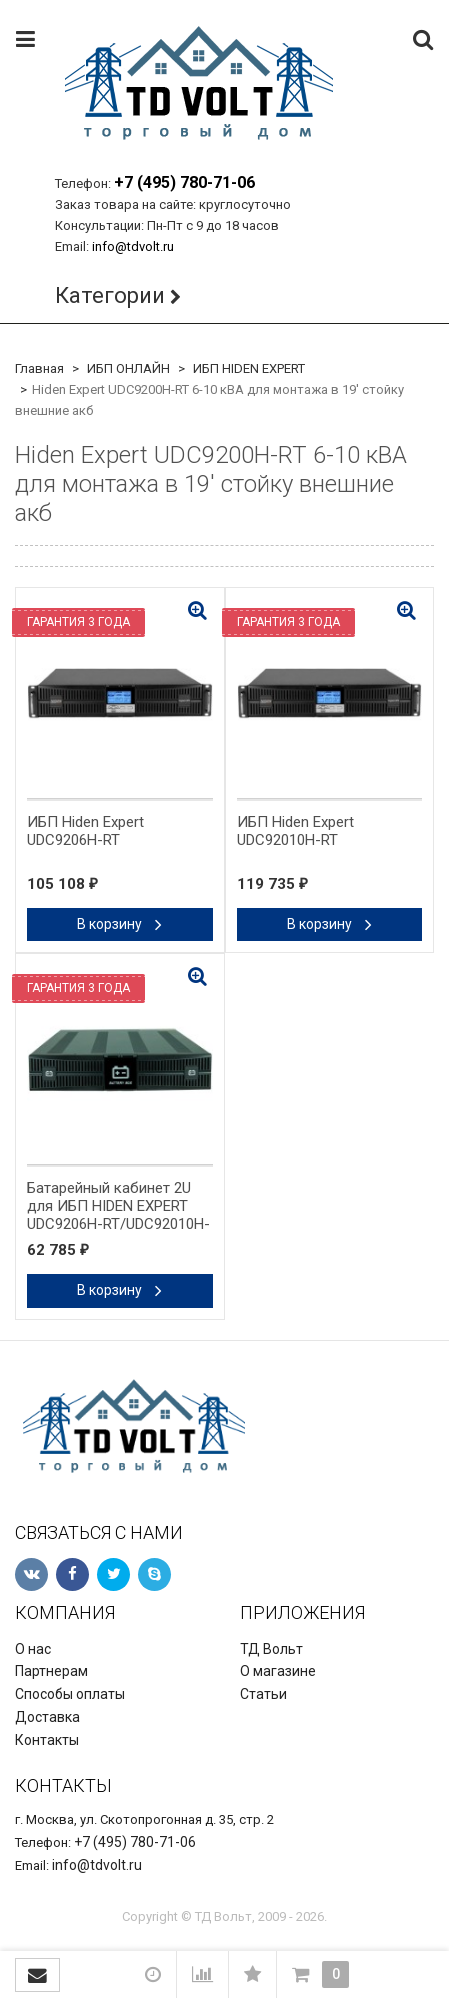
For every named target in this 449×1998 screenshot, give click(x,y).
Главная (39, 368)
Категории (110, 295)
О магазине (278, 1671)
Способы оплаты (70, 1694)
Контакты (47, 1740)
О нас (33, 1649)
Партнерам (51, 1671)
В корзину (119, 924)
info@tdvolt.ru (133, 246)
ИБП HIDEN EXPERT (249, 368)
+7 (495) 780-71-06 (184, 182)
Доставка (47, 1717)
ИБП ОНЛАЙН (128, 368)
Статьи (263, 1694)
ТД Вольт (271, 1649)
